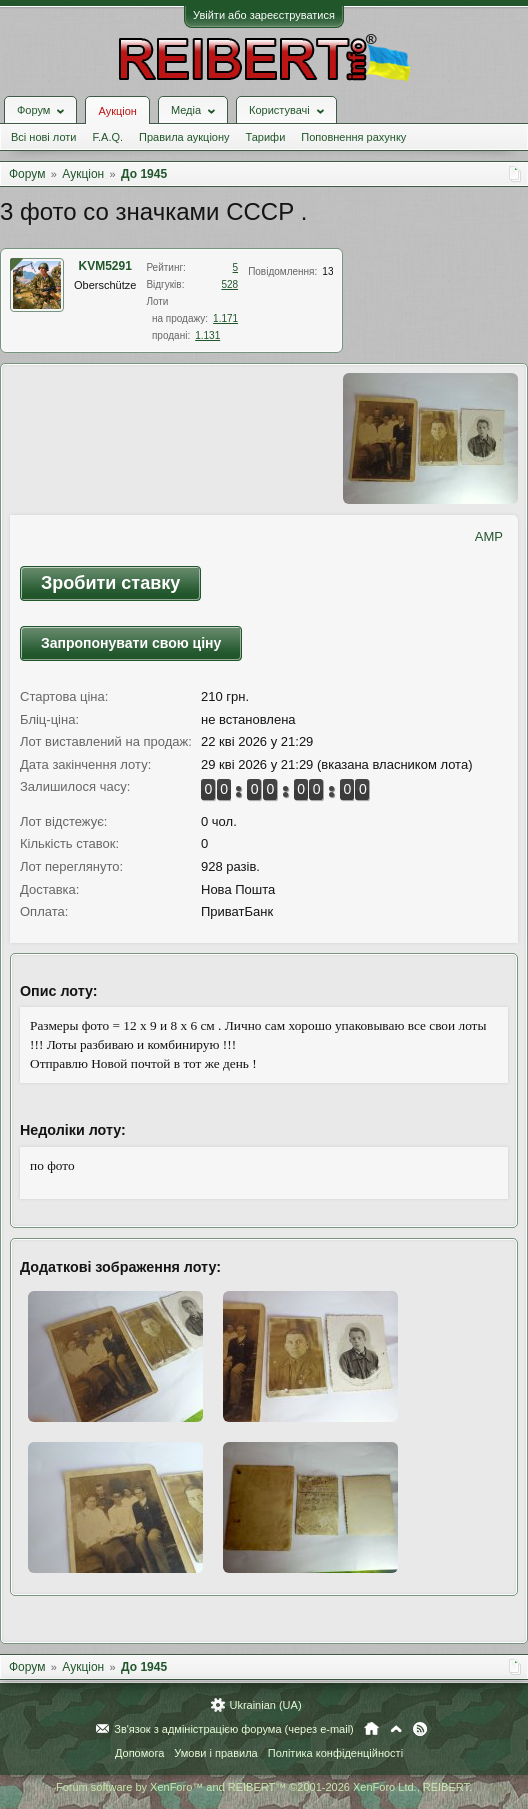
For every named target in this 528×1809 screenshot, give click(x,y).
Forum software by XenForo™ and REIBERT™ (264, 1787)
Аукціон (117, 111)
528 (229, 284)
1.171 (225, 318)
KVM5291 (105, 266)
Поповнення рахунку (353, 137)
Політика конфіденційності (335, 1753)
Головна (371, 1729)
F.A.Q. (107, 137)
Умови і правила (215, 1753)
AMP (489, 536)
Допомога (139, 1753)
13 (327, 271)
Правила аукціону (184, 137)
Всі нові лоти (43, 137)
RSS (420, 1729)
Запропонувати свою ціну (131, 643)
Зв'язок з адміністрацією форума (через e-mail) (234, 1729)
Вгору (396, 1729)
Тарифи (266, 137)
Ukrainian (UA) (265, 1705)
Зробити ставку (110, 583)
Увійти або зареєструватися (264, 15)
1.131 (207, 335)
